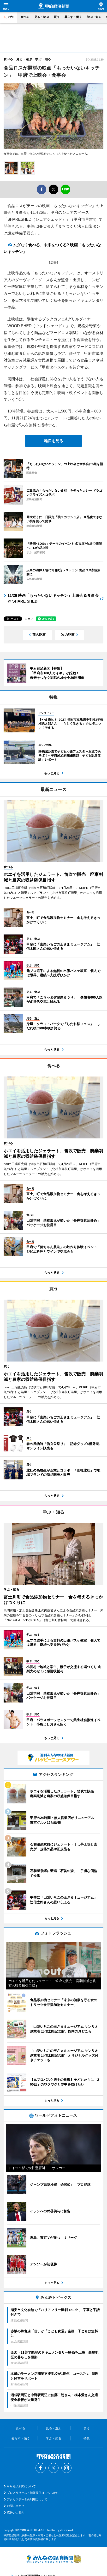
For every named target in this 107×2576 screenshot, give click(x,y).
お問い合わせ (15, 2506)
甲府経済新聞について (21, 2486)
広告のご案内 (15, 2512)
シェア (29, 619)
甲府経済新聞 (53, 6)
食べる (25, 17)
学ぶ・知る (94, 17)
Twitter (53, 2468)
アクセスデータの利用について (27, 2499)
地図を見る (53, 441)
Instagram (66, 2468)
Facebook (41, 2468)
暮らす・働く (73, 17)
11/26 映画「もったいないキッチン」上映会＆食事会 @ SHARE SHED (53, 598)
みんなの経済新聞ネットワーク (53, 2558)
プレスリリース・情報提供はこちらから (33, 2492)
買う (56, 17)
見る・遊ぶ (41, 17)
